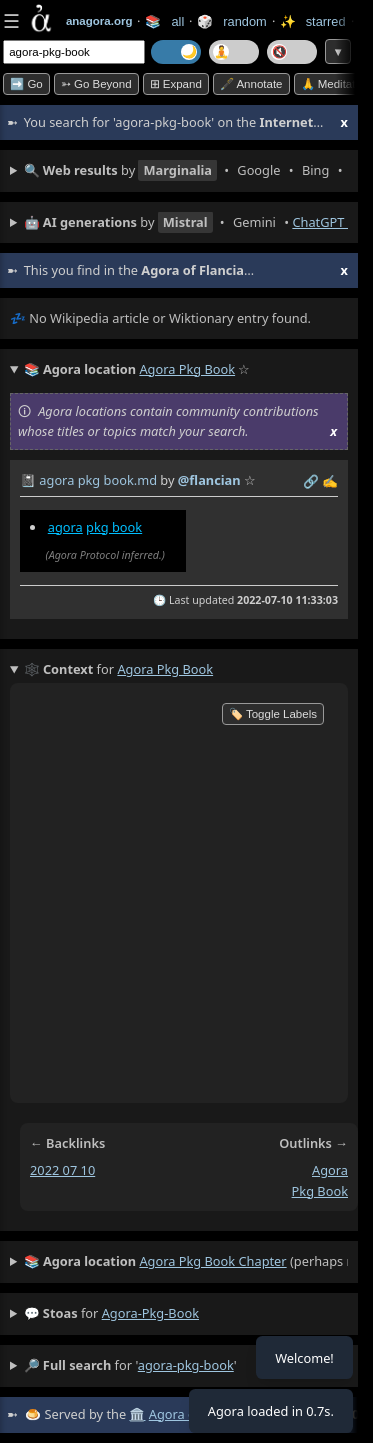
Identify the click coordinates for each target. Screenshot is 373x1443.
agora (65, 527)
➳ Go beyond (96, 84)
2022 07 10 (62, 1170)
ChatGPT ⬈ (325, 222)
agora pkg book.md (98, 480)
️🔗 (311, 481)
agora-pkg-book (150, 1313)
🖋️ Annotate (251, 84)
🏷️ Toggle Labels (273, 714)
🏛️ (137, 1414)
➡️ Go (26, 84)
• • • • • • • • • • (186, 170)
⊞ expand (176, 84)
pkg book (114, 527)
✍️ (330, 481)
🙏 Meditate (331, 84)
